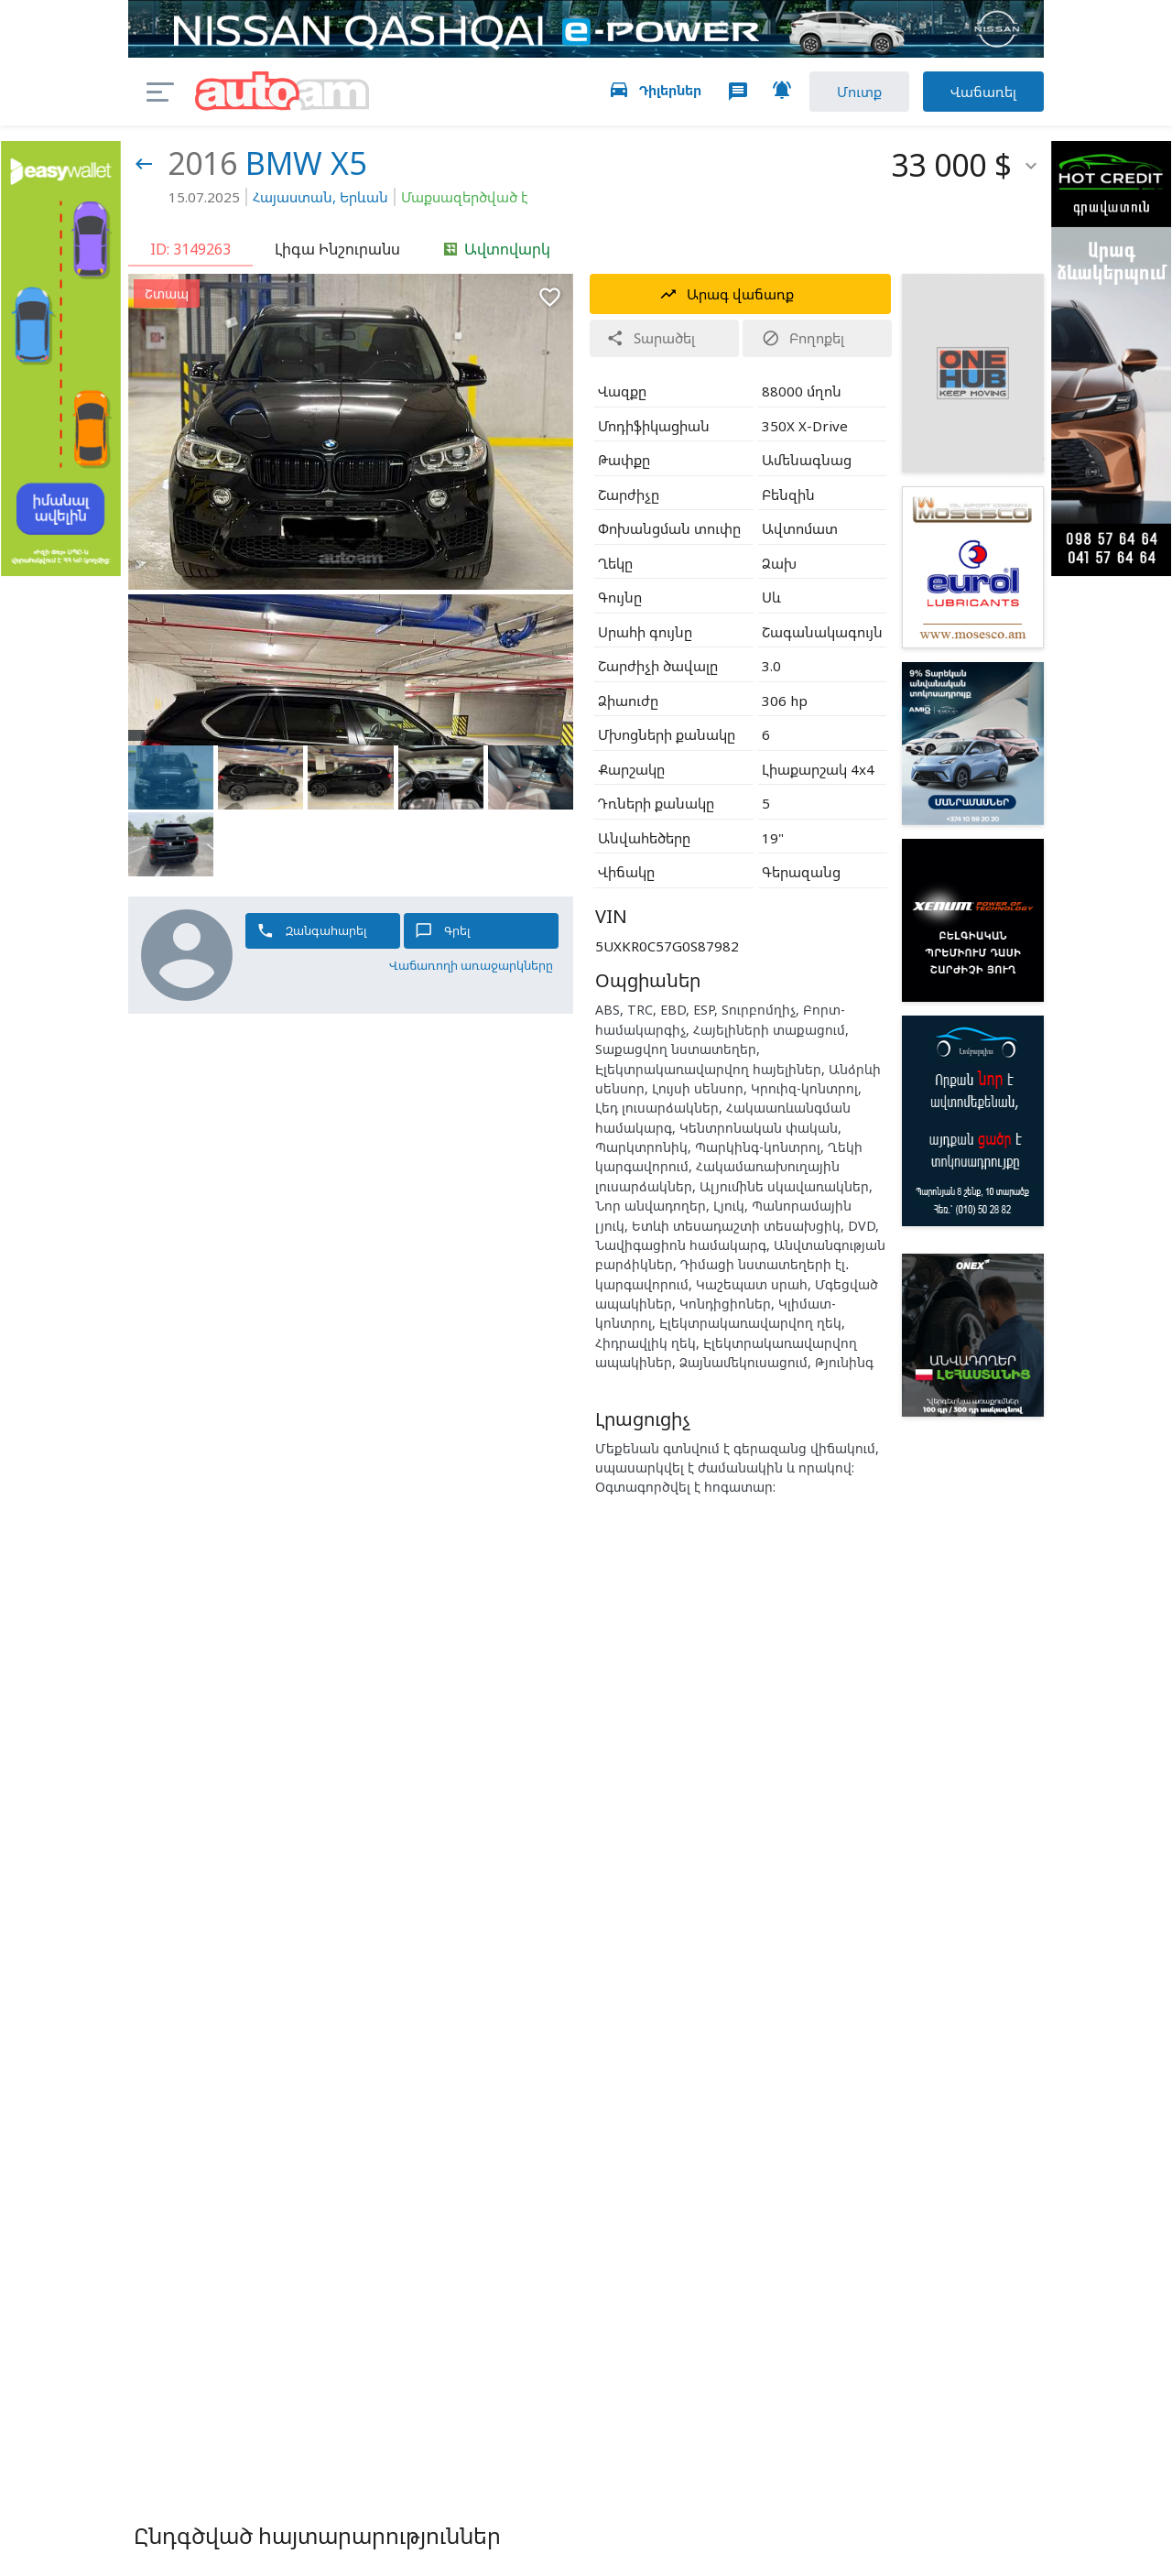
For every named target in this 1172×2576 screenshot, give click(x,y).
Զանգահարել (311, 931)
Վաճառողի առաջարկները (471, 965)
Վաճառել (983, 91)
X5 (348, 163)
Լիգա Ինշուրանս (337, 249)
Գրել (443, 931)
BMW (283, 163)
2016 (202, 163)
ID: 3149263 (190, 249)
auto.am (281, 92)
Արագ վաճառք (726, 294)
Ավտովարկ (497, 249)
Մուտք (859, 91)
